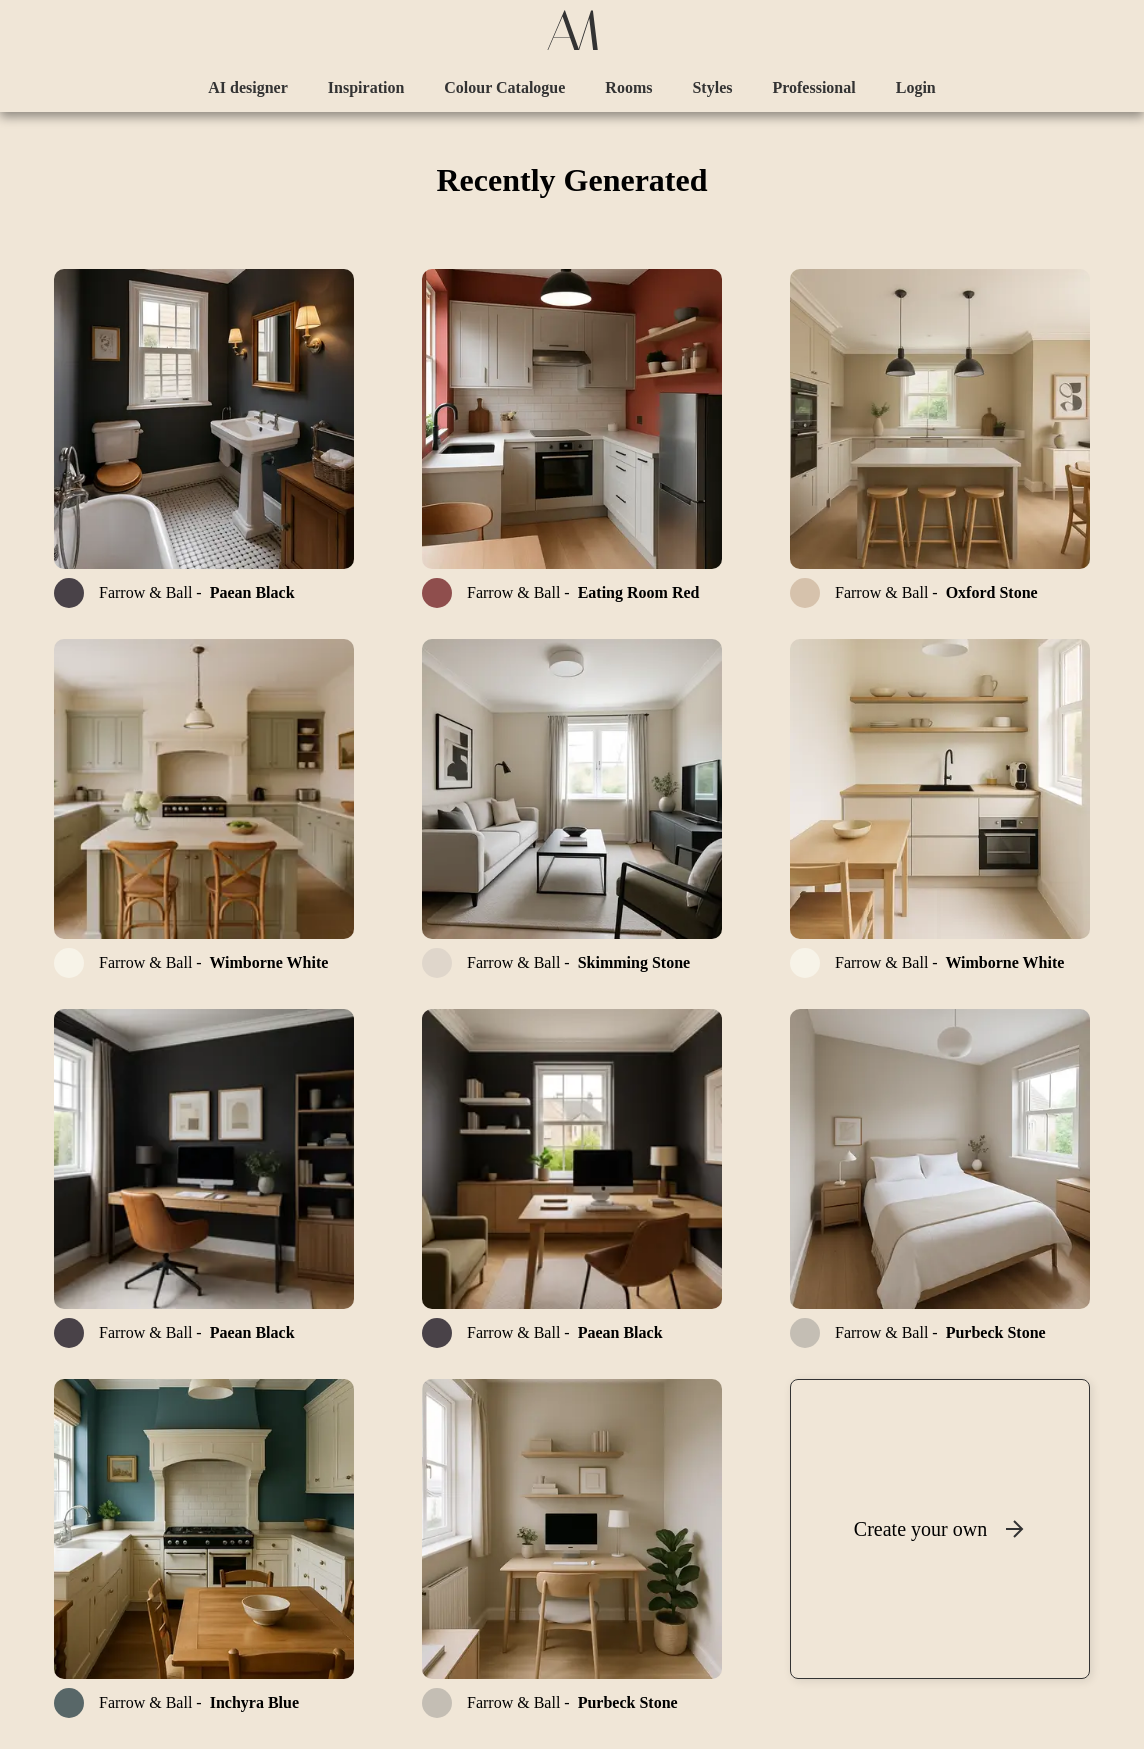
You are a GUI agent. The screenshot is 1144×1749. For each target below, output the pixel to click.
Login (916, 87)
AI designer (248, 87)
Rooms (628, 87)
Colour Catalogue (504, 87)
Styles (712, 87)
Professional (813, 87)
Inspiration (366, 87)
